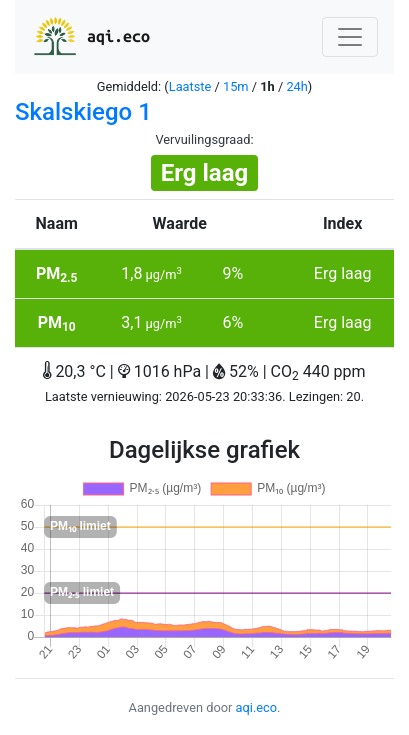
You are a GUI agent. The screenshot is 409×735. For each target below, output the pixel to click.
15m (236, 86)
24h (296, 86)
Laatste (190, 86)
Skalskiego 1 (83, 112)
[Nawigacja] (350, 37)
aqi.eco (90, 37)
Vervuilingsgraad (202, 139)
